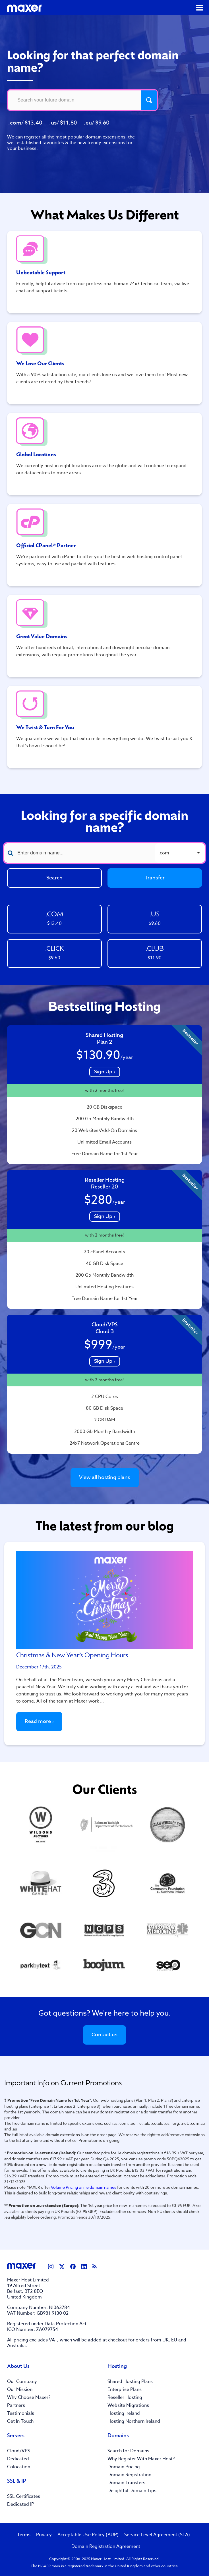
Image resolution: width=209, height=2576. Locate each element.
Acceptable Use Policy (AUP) (88, 2534)
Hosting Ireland (123, 2413)
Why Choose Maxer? (28, 2397)
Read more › (39, 1721)
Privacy (44, 2534)
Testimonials (20, 2413)
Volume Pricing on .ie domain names (83, 2187)
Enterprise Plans (124, 2389)
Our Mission (19, 2389)
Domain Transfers (126, 2482)
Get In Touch (20, 2421)
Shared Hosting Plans (130, 2381)
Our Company (22, 2381)
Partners (16, 2405)
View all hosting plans (104, 1477)
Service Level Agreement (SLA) (157, 2534)
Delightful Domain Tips (131, 2490)
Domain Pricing (123, 2466)
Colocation (18, 2466)
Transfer (155, 878)
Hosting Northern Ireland (133, 2421)
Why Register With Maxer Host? (141, 2458)
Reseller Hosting (124, 2397)
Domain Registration (129, 2474)
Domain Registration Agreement (105, 2546)
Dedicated (18, 2458)
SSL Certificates (23, 2496)
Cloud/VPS (18, 2450)
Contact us (104, 2035)
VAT (53, 2340)
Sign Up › (104, 1072)
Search (54, 878)
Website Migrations (128, 2405)
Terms (23, 2534)
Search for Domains (128, 2450)
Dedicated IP (20, 2504)
